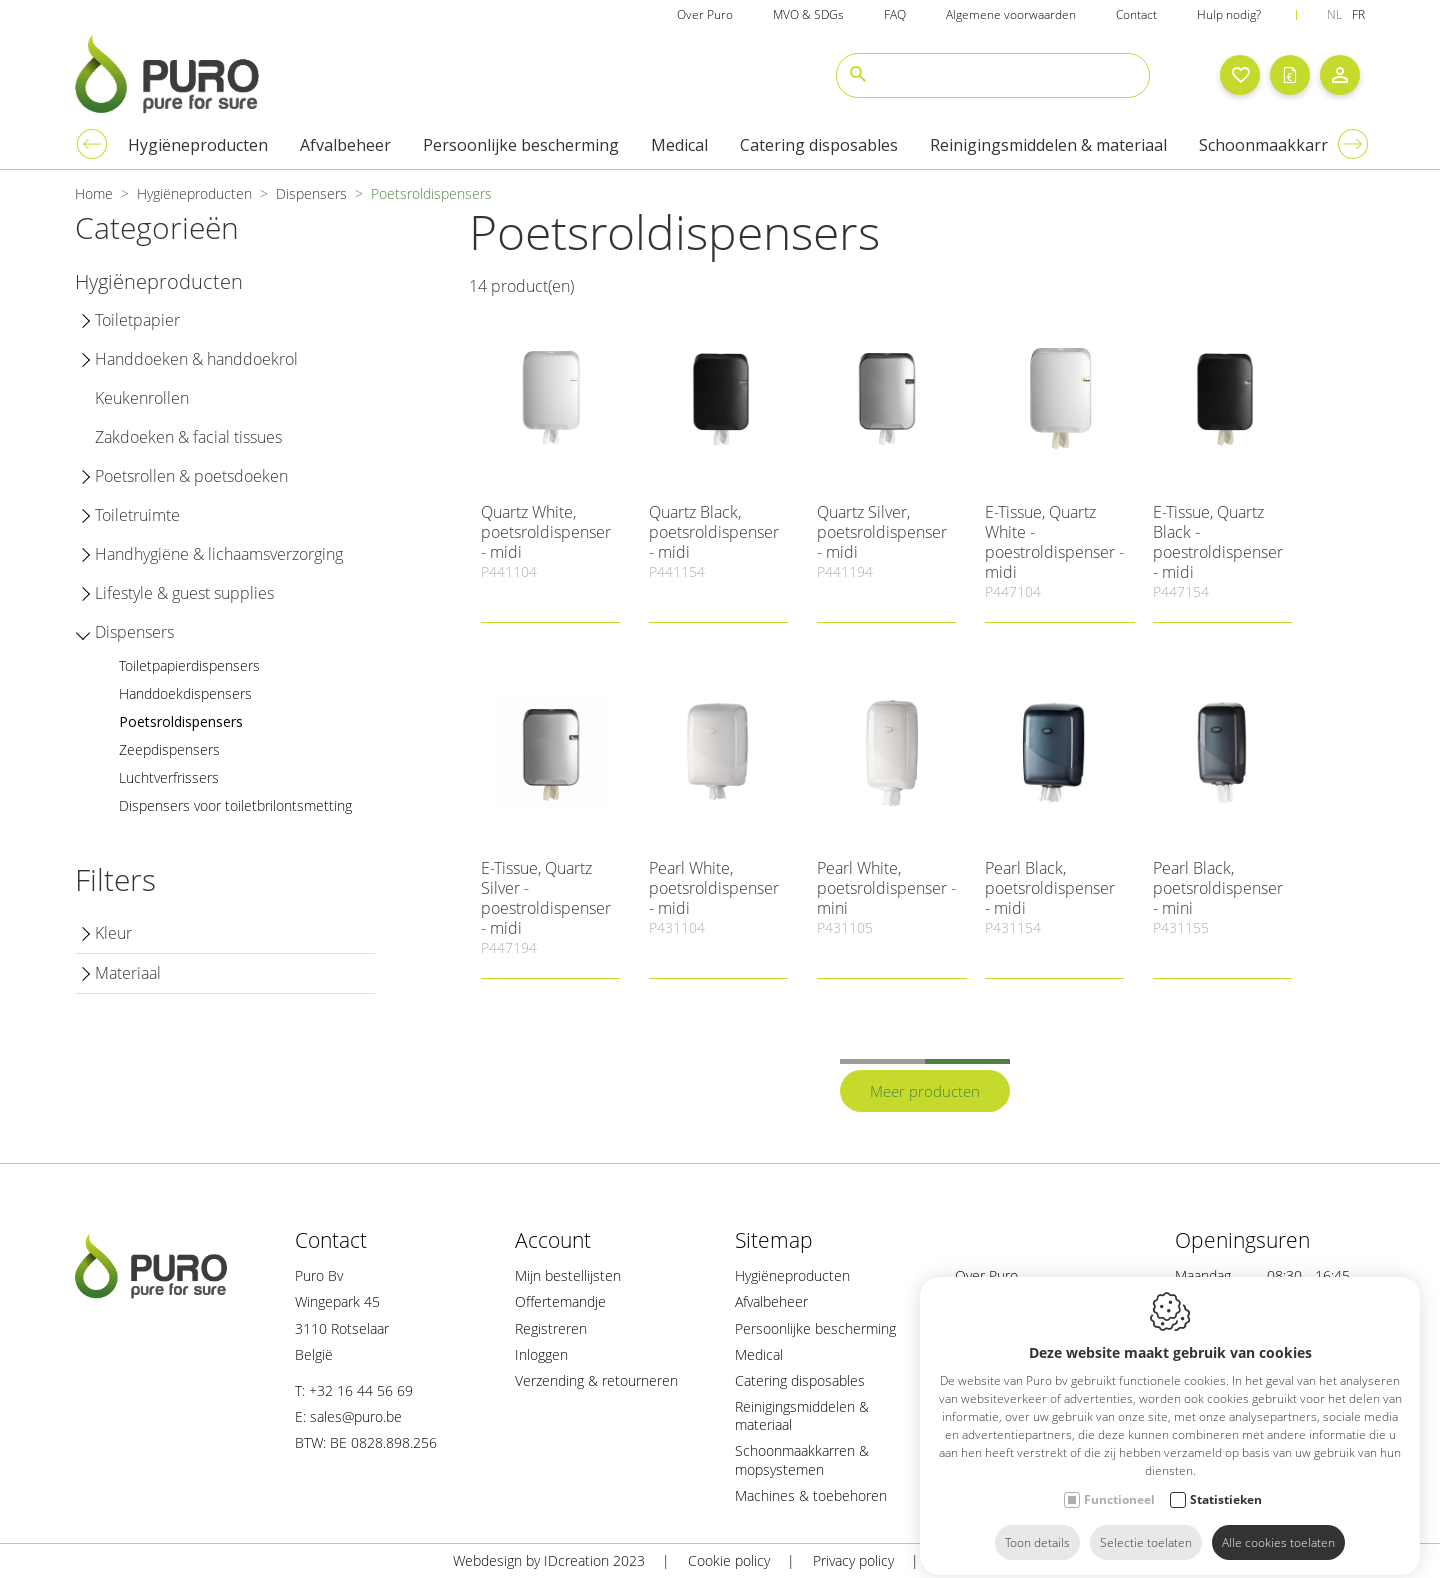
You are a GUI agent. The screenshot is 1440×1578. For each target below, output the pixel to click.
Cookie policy (729, 1560)
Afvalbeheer (771, 1301)
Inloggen (541, 1354)
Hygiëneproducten (792, 1275)
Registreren (551, 1328)
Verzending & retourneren (596, 1380)
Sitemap (774, 1240)
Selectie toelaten (1146, 1525)
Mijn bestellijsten (568, 1275)
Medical (759, 1354)
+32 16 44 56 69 (361, 1390)
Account (553, 1240)
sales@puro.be (356, 1416)
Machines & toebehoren (811, 1495)
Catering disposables (800, 1380)
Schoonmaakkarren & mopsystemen (802, 1459)
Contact (331, 1240)
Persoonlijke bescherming (815, 1328)
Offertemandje (560, 1301)
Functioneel (1119, 1482)
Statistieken (1226, 1482)
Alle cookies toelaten (1278, 1525)
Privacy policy (853, 1560)
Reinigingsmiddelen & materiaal (802, 1415)
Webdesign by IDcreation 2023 (549, 1560)
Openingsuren (1242, 1240)
